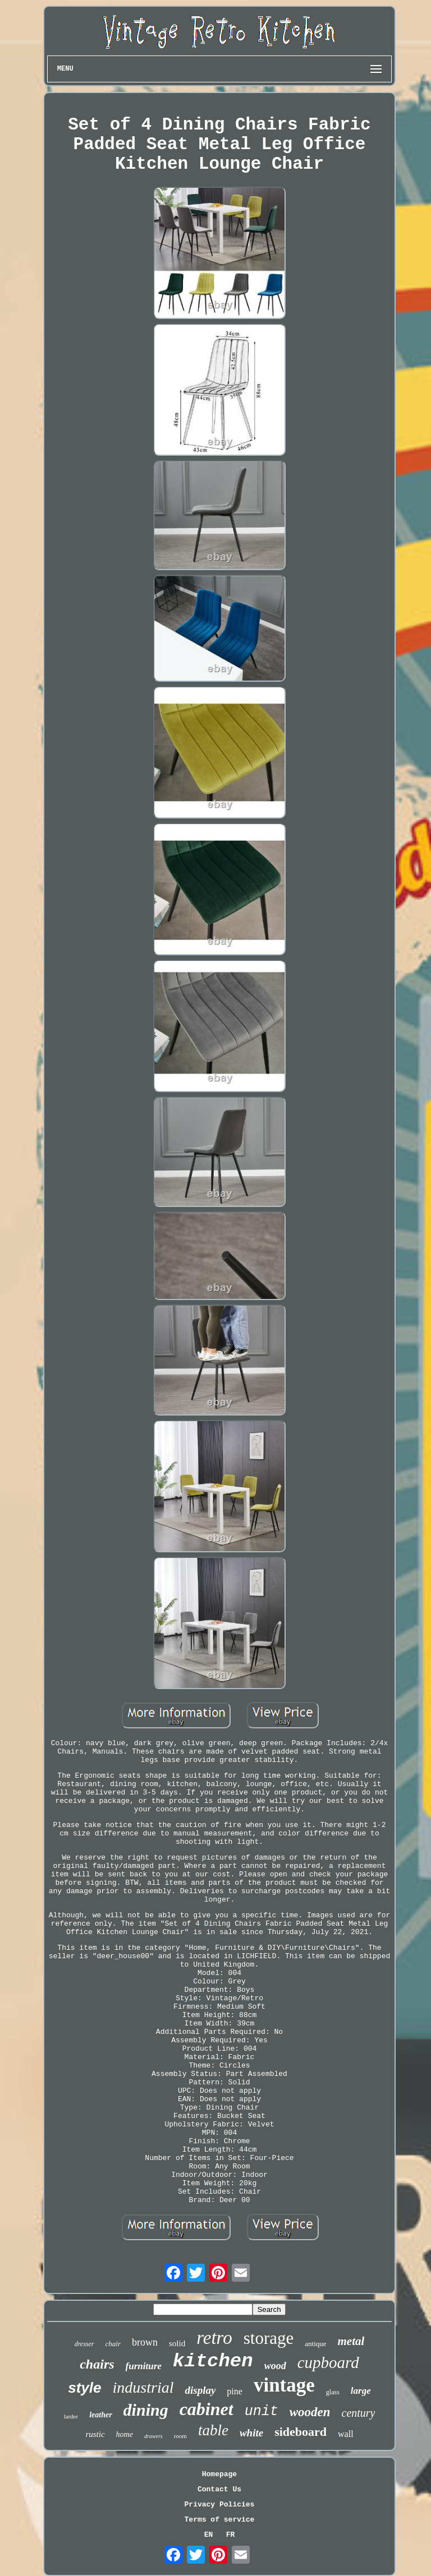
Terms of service (220, 2519)
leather (100, 2415)
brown (145, 2342)
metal (351, 2341)
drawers (153, 2436)
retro (214, 2338)
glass (333, 2392)
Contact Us (219, 2489)
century (358, 2413)
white (251, 2433)
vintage (284, 2385)
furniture (144, 2366)
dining (145, 2410)
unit (261, 2411)
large (361, 2390)
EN (208, 2535)
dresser (84, 2344)
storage (269, 2338)
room (180, 2435)
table (213, 2430)
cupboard (328, 2362)
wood (275, 2365)
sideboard (300, 2432)
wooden (310, 2412)
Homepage (219, 2474)
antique (315, 2343)
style (84, 2387)
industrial (143, 2387)
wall (346, 2434)
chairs (97, 2364)
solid (177, 2343)
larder (71, 2416)
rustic (94, 2434)
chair (113, 2343)
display (200, 2390)
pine (234, 2391)
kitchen (213, 2361)
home (124, 2434)
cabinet (206, 2409)
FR (230, 2535)
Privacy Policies (220, 2504)
